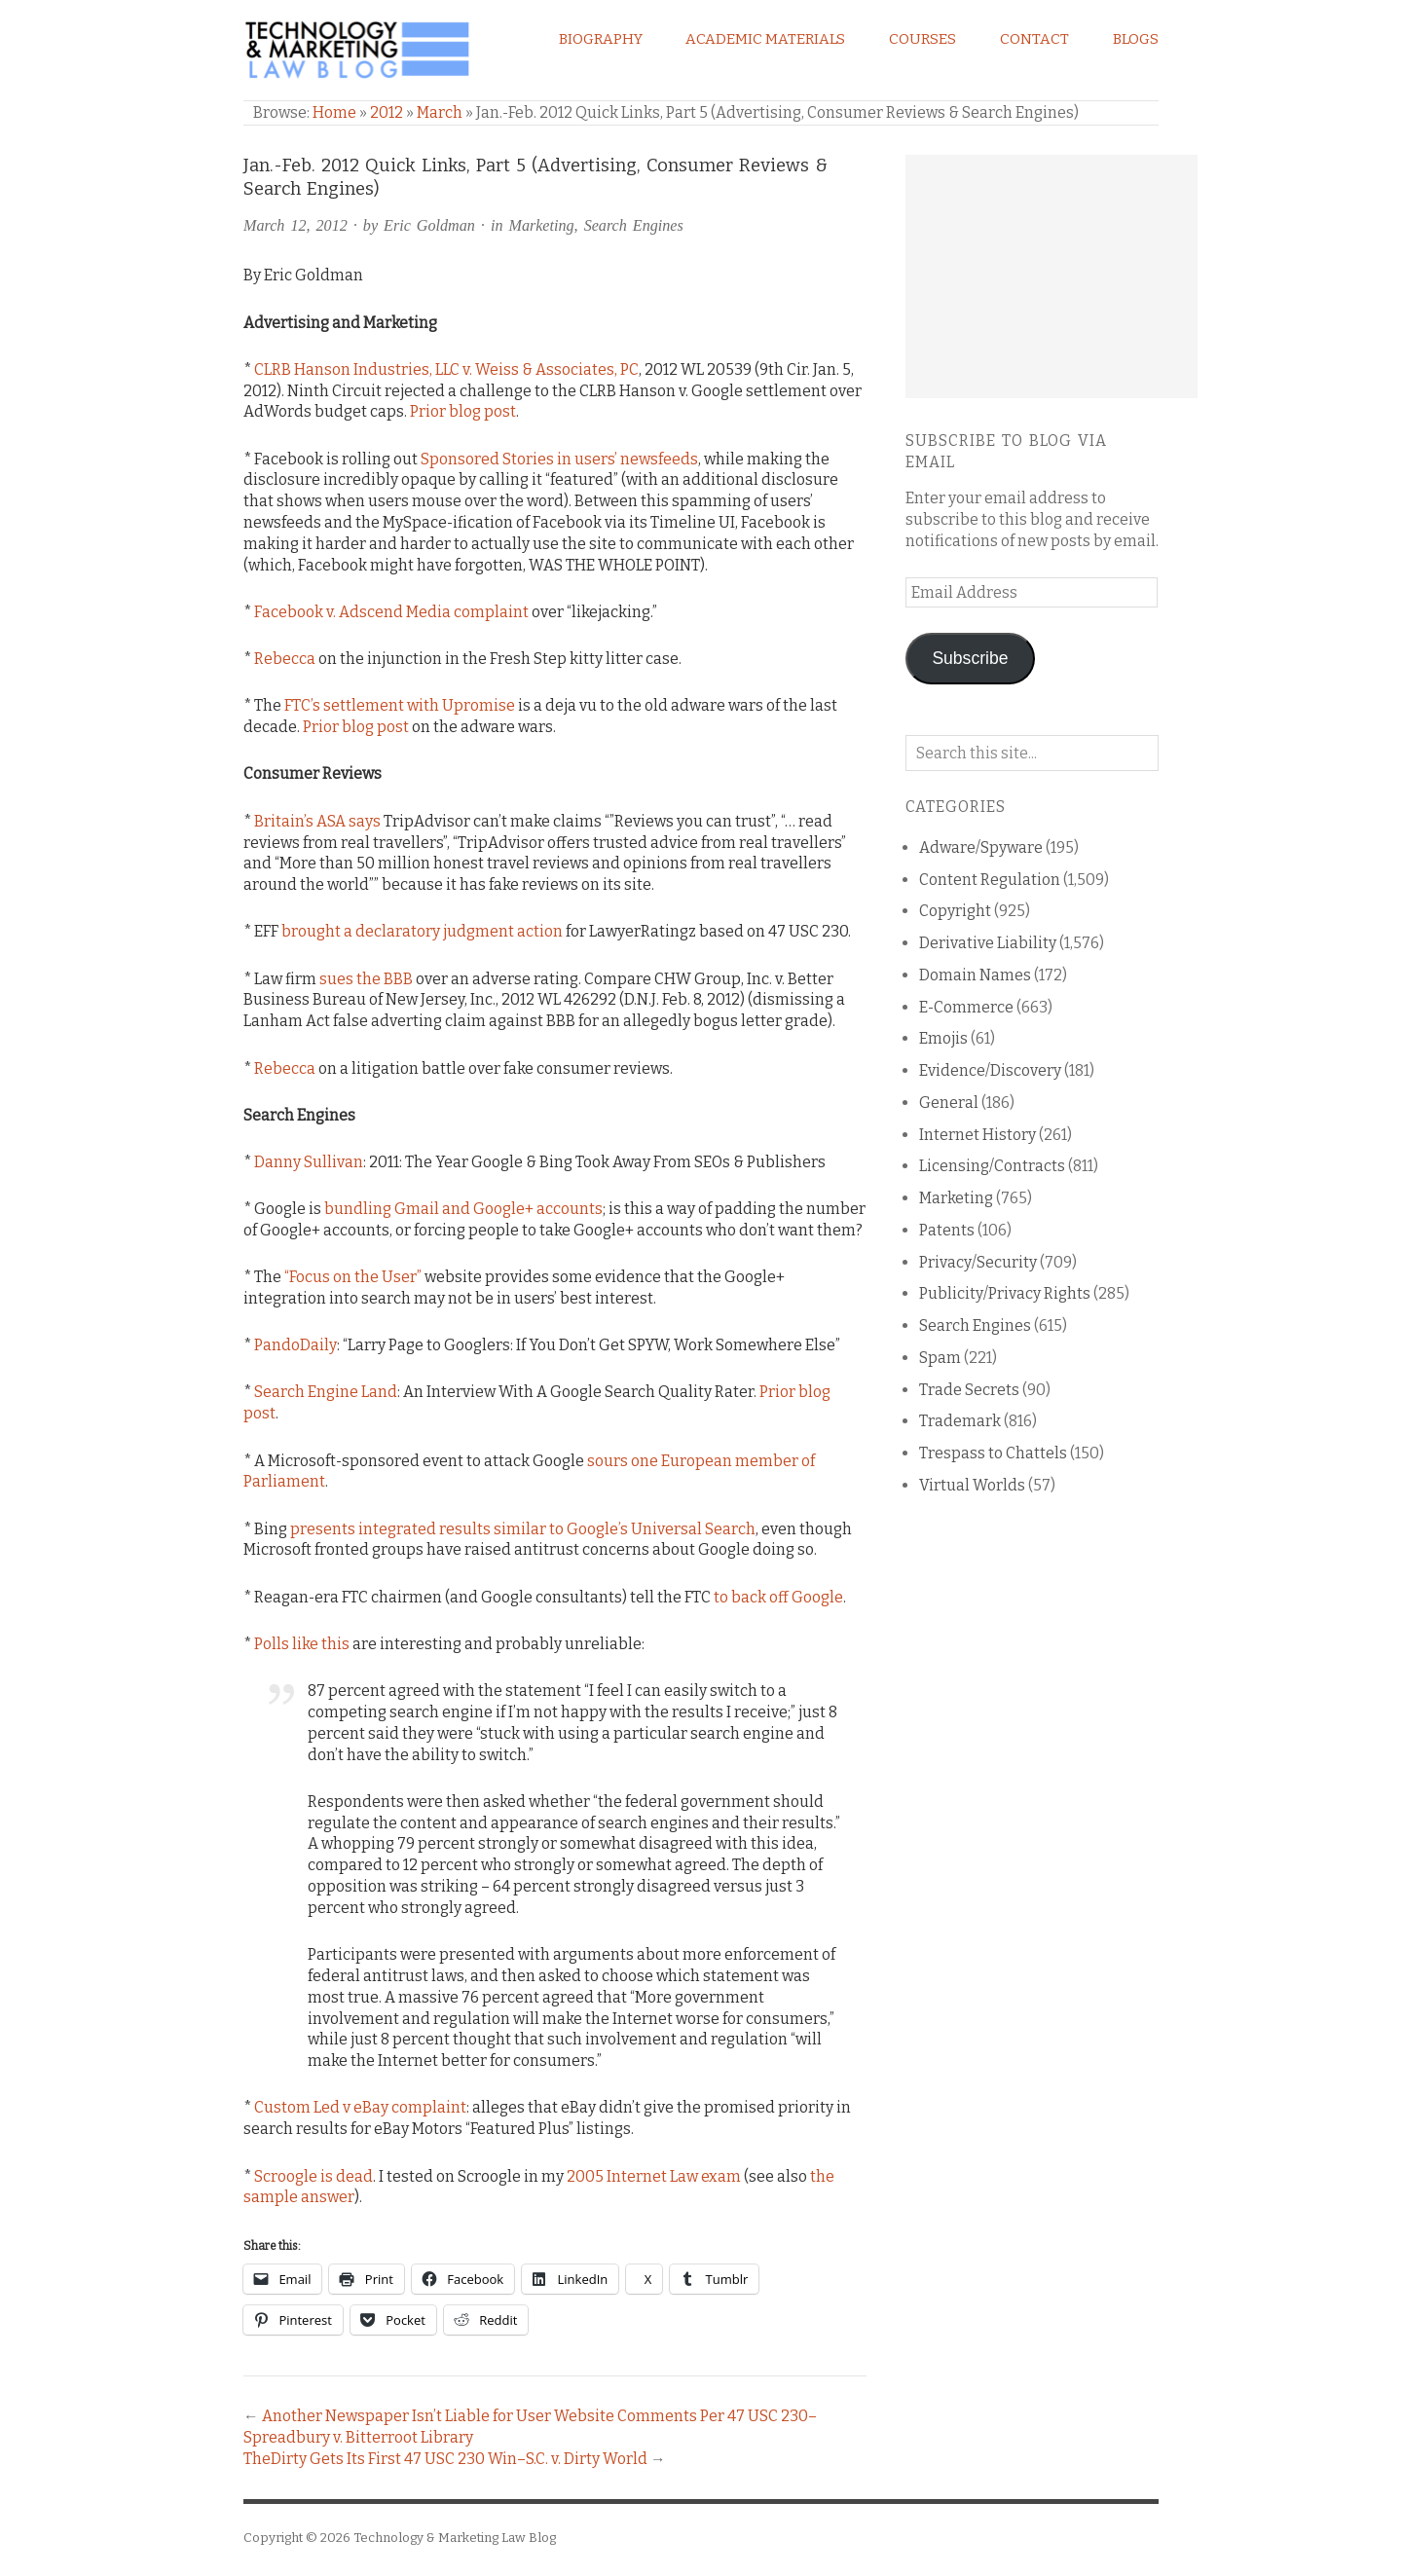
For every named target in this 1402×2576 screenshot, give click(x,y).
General (948, 1102)
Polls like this (302, 1644)
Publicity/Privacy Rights (1004, 1293)
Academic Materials (765, 39)
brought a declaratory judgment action (422, 931)
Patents (947, 1230)
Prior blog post (463, 411)
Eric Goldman (429, 225)
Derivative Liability (987, 943)
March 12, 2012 (295, 225)
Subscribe (970, 658)
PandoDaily (295, 1345)
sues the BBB (366, 979)
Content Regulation (989, 879)
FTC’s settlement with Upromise (399, 705)
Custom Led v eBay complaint (360, 2107)
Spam (940, 1357)
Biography (601, 39)
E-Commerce (966, 1007)
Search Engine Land (325, 1391)
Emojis (943, 1038)
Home (334, 112)
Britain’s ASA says (317, 821)
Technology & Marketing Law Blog (454, 2537)
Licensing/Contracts (992, 1166)
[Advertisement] (1051, 276)
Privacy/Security (978, 1262)
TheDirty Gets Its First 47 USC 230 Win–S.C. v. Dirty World (445, 2458)
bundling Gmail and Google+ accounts (463, 1208)
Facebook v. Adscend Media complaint (391, 612)
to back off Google (778, 1597)
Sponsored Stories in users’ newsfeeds (559, 459)
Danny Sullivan (308, 1162)
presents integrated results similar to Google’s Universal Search (523, 1529)
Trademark (960, 1421)
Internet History (977, 1134)
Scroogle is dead (313, 2176)
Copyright (955, 911)
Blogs (1136, 39)
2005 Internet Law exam (654, 2176)
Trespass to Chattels (993, 1453)
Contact (1034, 39)
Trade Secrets (969, 1389)
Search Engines (633, 225)
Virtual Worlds (972, 1485)
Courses (922, 39)
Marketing (540, 225)
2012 (386, 112)
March (439, 112)
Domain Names (975, 975)
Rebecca (284, 658)
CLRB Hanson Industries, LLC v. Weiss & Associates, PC (446, 369)
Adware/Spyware (981, 847)
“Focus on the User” (353, 1277)
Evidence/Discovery (990, 1070)
